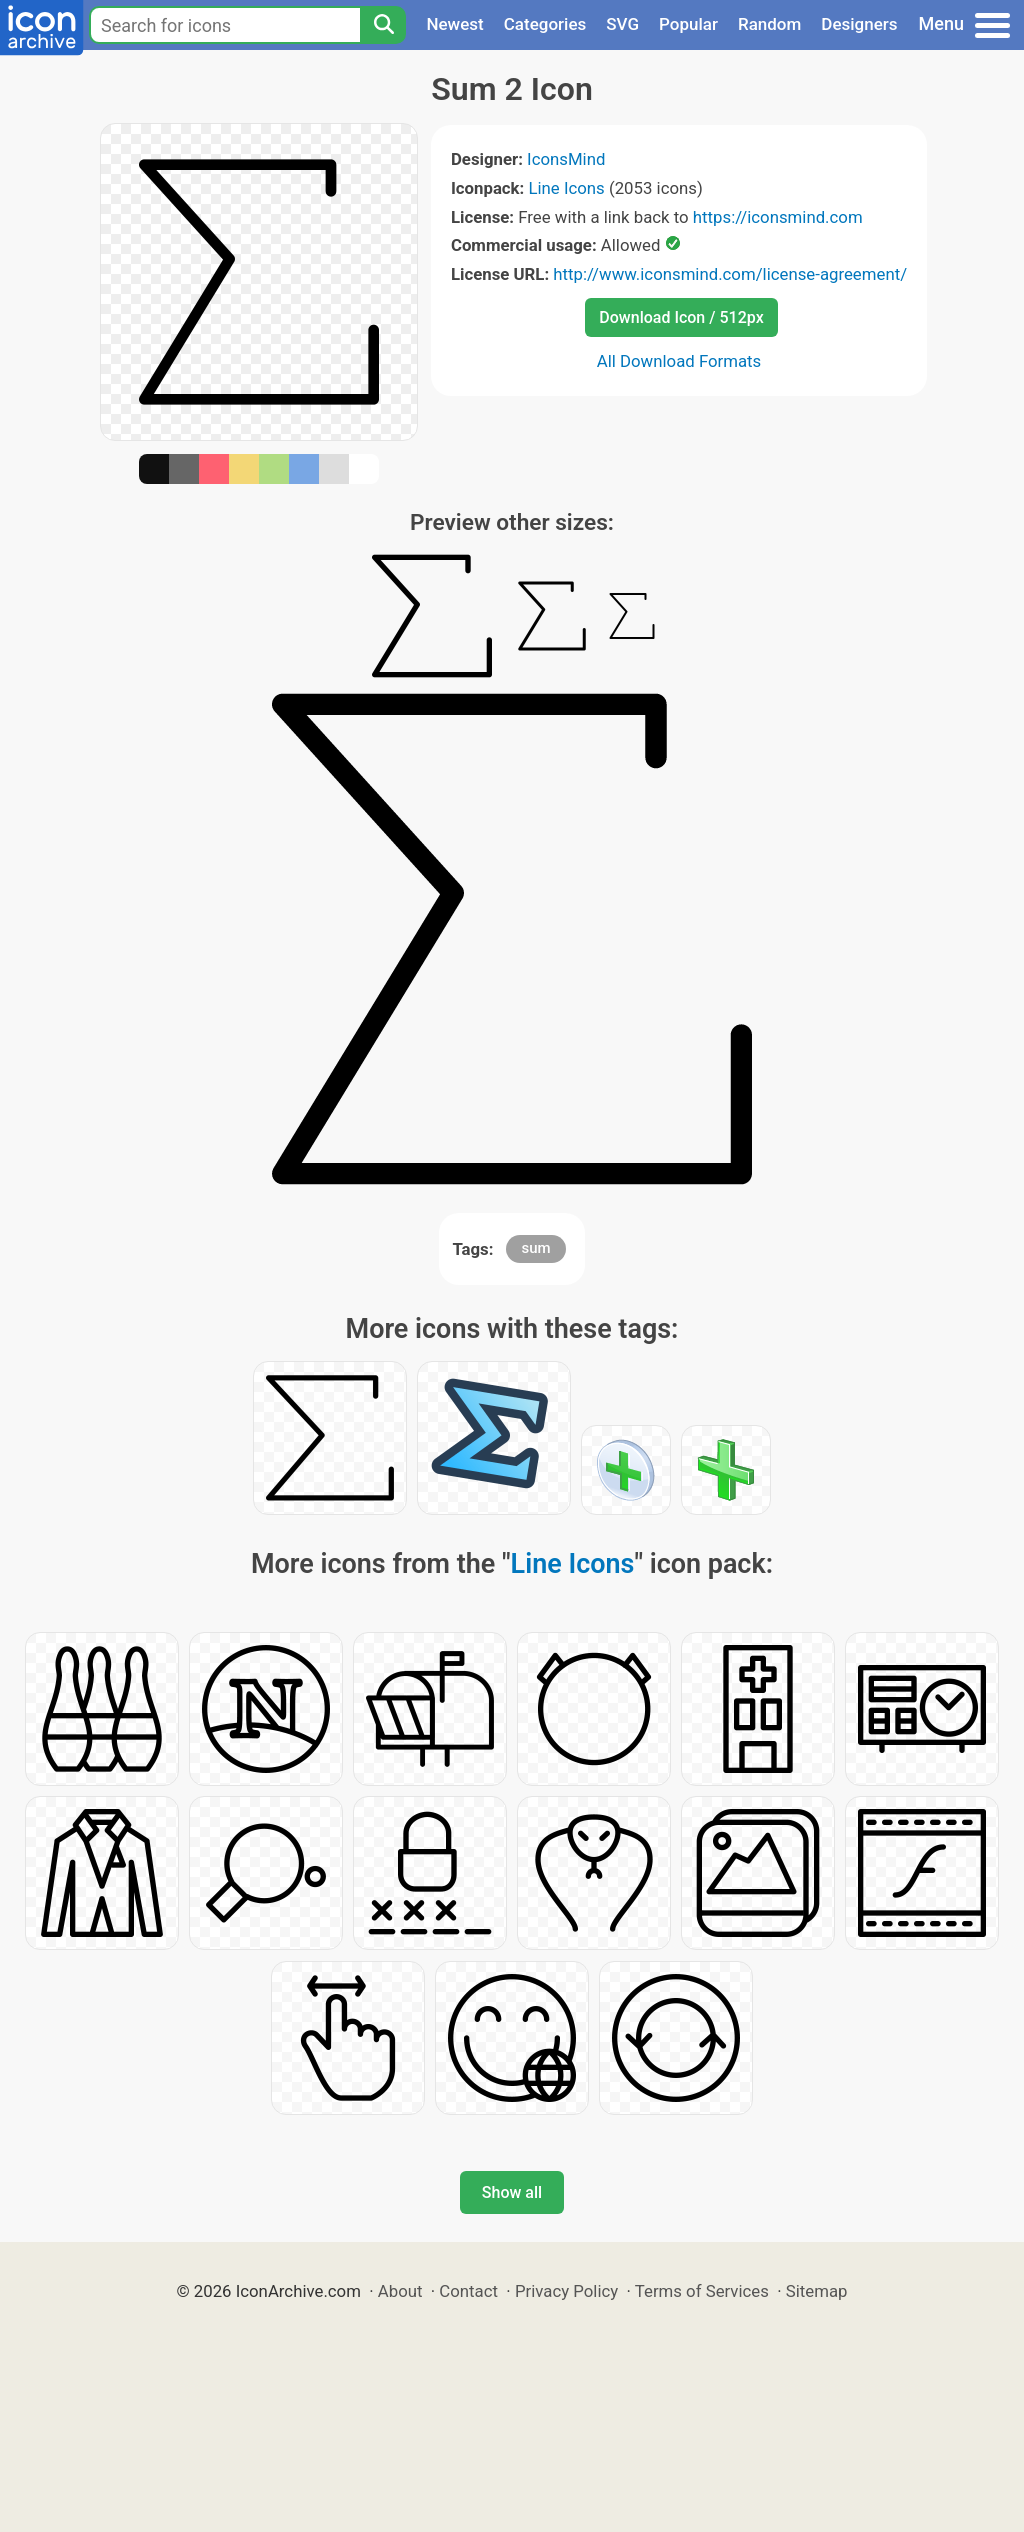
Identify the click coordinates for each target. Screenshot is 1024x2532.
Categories (545, 24)
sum (535, 1248)
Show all (512, 2192)
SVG (622, 24)
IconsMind (566, 159)
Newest (454, 24)
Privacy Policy (566, 2291)
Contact (468, 2291)
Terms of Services (702, 2291)
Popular (688, 24)
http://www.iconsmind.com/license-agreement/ (730, 274)
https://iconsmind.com (778, 217)
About (400, 2291)
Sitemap (817, 2291)
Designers (859, 24)
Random (769, 24)
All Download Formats (679, 361)
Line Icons (566, 188)
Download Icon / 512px (681, 317)
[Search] (383, 25)
